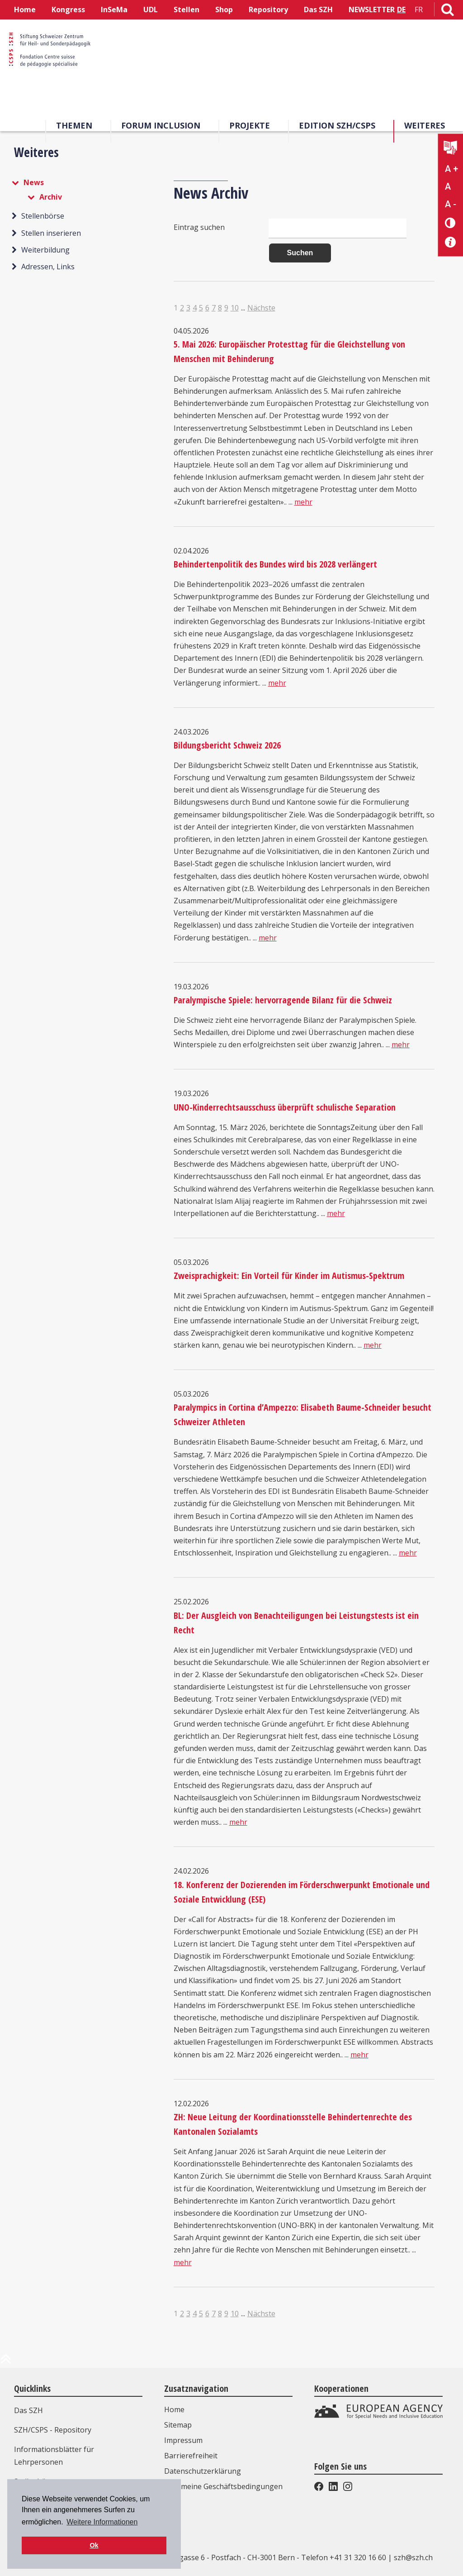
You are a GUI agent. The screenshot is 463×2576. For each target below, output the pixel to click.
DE (401, 9)
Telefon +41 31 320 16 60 (343, 2557)
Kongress (68, 9)
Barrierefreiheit (190, 2456)
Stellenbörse (42, 216)
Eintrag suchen (199, 227)
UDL (150, 9)
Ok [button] (94, 2545)
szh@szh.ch (413, 2557)
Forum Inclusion (160, 125)
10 (235, 308)
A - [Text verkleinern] (450, 204)
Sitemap (178, 2425)
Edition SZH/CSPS (337, 125)
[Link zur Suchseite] (447, 11)
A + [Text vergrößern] (451, 168)
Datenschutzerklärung (202, 2471)
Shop (224, 9)
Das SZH (318, 9)
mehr (303, 502)
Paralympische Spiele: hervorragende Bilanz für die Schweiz (283, 1000)
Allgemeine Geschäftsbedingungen (223, 2486)
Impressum (183, 2440)
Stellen (186, 9)
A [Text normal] (448, 186)
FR (419, 9)
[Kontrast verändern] (450, 222)
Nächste (261, 308)
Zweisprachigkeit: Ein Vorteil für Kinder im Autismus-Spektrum (289, 1275)
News (34, 182)
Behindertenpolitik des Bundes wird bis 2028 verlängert (275, 564)
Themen (74, 125)
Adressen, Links (48, 267)
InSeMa (114, 9)
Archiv (50, 197)
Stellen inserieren (51, 233)
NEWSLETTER (372, 9)
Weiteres (424, 125)
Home (25, 9)
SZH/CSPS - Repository (52, 2430)
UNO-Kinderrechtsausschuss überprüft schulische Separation (285, 1107)
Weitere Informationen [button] (101, 2522)
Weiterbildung (45, 250)
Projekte (249, 125)
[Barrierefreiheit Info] (450, 242)
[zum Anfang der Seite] (6, 2362)
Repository (268, 9)
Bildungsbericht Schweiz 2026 (227, 745)
